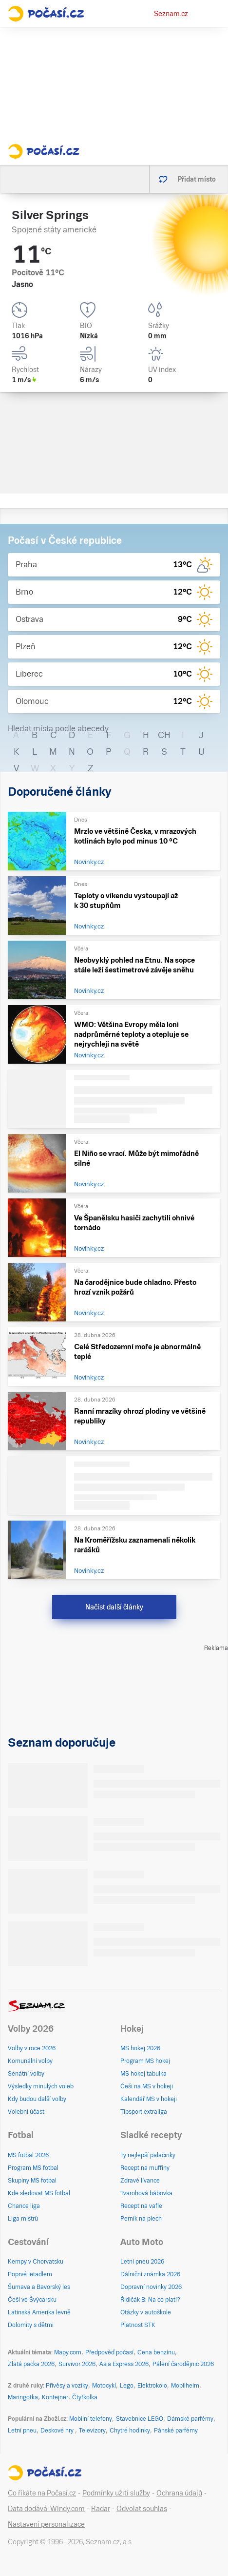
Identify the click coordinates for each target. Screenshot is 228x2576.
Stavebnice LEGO (139, 2418)
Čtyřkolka (84, 2397)
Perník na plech (141, 2218)
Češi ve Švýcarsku (32, 2299)
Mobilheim (185, 2385)
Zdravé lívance (140, 2180)
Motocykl (104, 2385)
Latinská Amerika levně (39, 2312)
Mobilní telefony (90, 2418)
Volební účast (26, 2111)
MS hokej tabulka (143, 2073)
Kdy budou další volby (37, 2099)
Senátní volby (26, 2073)
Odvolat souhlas (141, 2509)
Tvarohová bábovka (146, 2193)
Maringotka (23, 2397)
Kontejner (55, 2397)
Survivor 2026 (76, 2364)
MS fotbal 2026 (28, 2155)
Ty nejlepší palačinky (147, 2155)
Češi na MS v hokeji (146, 2086)
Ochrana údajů (179, 2493)
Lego (126, 2385)
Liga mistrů (23, 2218)
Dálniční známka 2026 (150, 2274)
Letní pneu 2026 (142, 2261)
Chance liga (24, 2206)
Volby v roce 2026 (32, 2048)
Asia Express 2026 (124, 2364)
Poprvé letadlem (30, 2274)
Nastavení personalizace (46, 2524)
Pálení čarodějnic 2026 (183, 2364)
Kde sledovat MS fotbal (39, 2193)
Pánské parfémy (176, 2430)
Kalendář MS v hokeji (148, 2099)
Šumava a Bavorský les (39, 2287)
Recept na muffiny (145, 2167)
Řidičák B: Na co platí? (150, 2299)
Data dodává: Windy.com (46, 2509)
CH (164, 735)
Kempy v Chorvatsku (35, 2261)
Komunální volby (30, 2061)
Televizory (92, 2430)
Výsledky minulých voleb (41, 2086)
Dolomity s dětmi (31, 2325)
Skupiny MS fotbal (32, 2180)
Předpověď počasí (109, 2352)
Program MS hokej (145, 2061)
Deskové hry (57, 2430)
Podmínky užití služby (116, 2493)
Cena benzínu (156, 2352)
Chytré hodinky (130, 2430)
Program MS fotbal (33, 2167)
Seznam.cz (171, 14)
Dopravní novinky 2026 (151, 2287)
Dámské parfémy (190, 2418)
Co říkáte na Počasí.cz (42, 2493)
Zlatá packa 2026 (31, 2364)
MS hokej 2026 (140, 2048)
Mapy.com (67, 2352)
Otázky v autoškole (145, 2312)
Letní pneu (22, 2430)
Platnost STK (137, 2325)
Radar (100, 2509)
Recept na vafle (141, 2206)
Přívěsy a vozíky (67, 2385)
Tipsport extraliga (143, 2111)
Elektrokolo (152, 2385)
